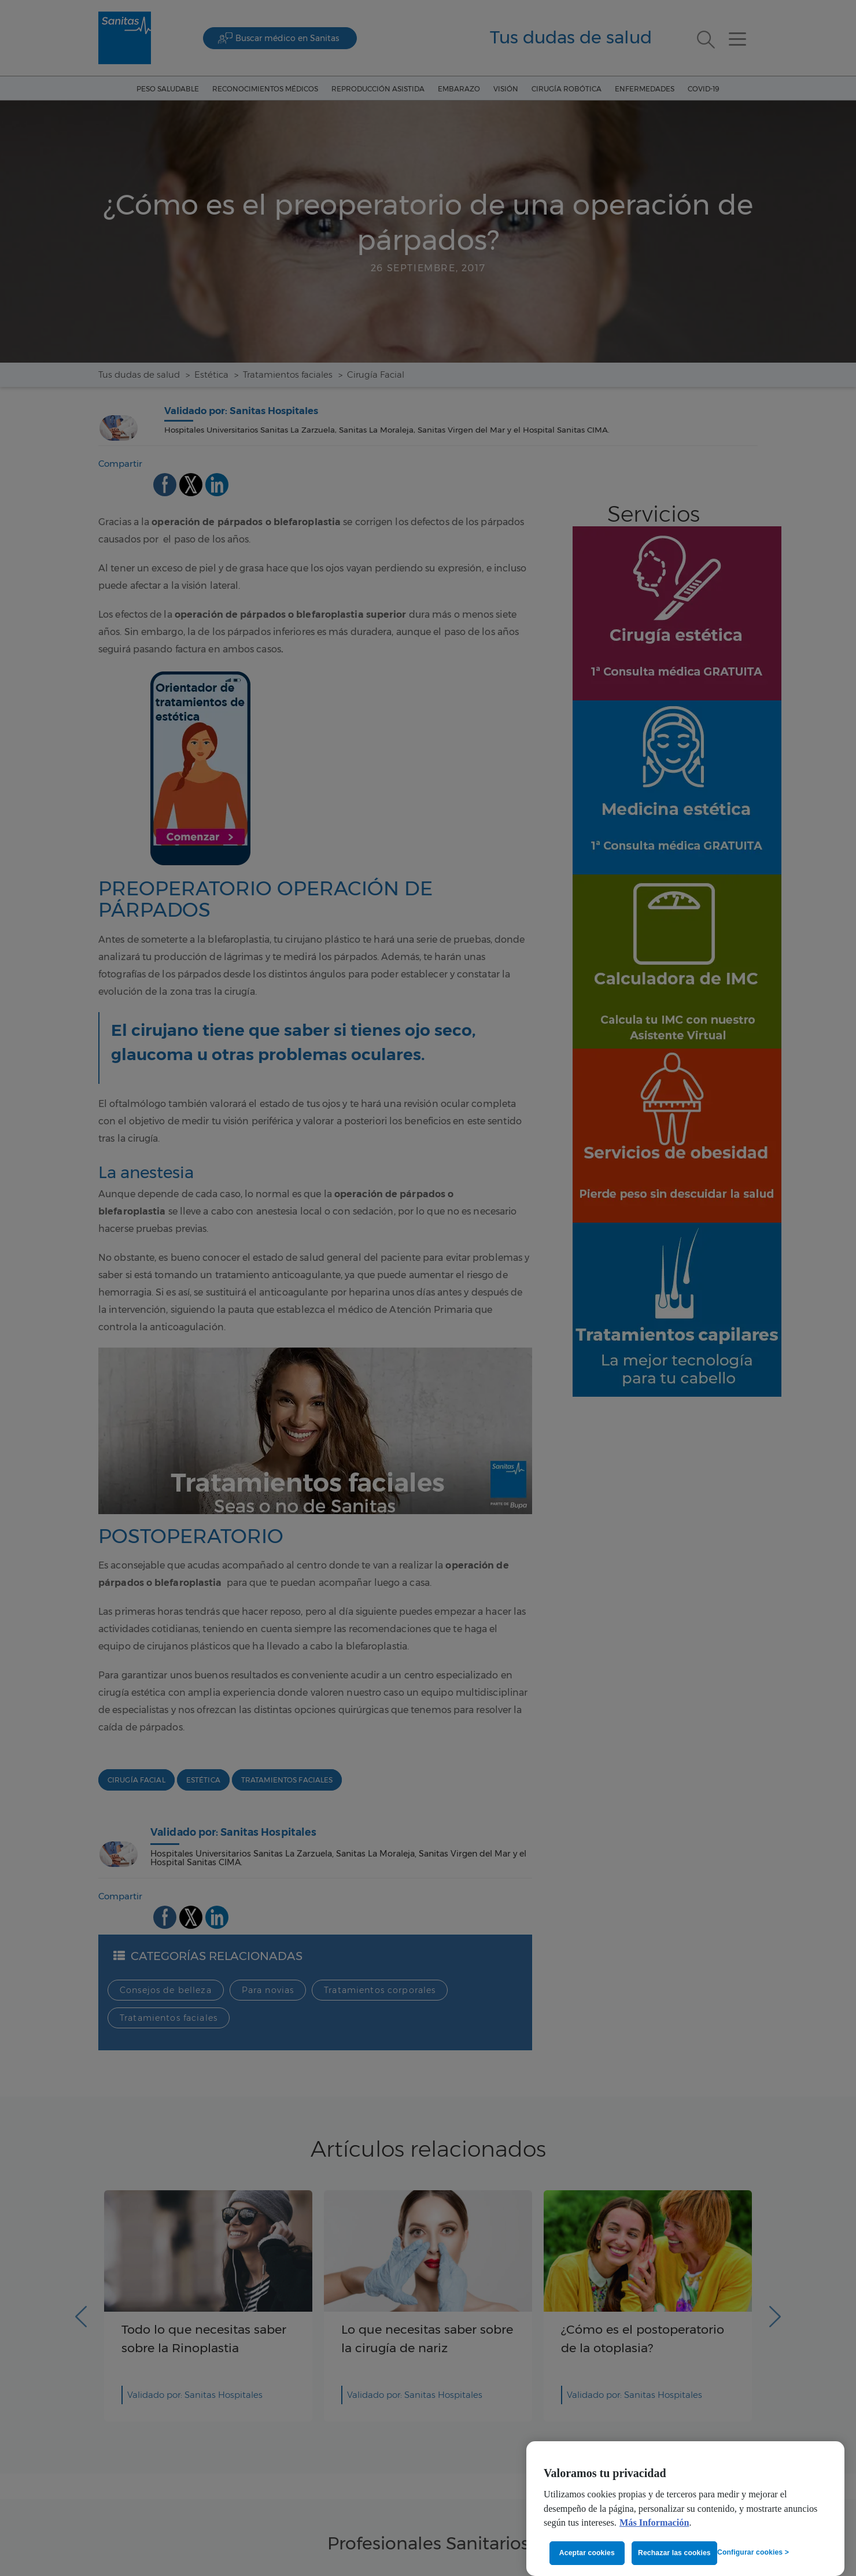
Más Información (654, 2523)
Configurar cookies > (753, 2552)
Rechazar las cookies (674, 2553)
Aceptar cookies (587, 2553)
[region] (685, 2508)
